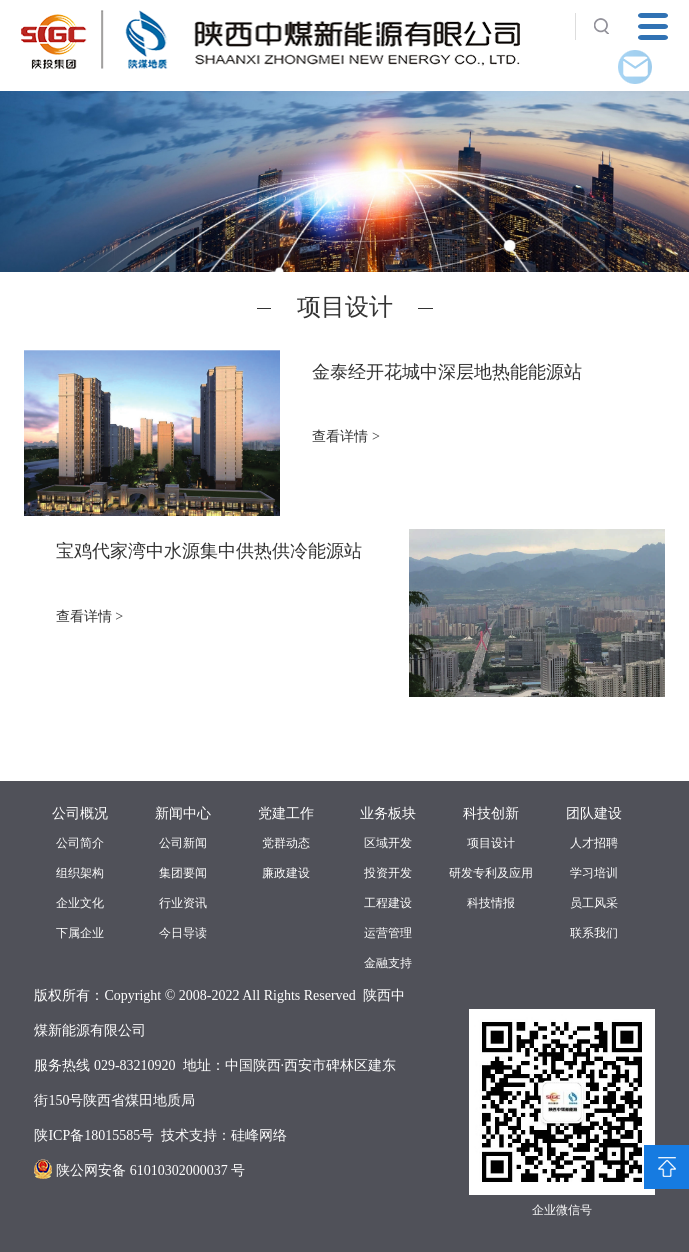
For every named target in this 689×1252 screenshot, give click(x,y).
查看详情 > (345, 436)
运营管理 (388, 933)
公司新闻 (183, 843)
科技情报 (491, 903)
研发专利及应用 (491, 873)
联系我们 (594, 933)
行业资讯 (183, 903)
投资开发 (388, 873)
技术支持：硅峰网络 (224, 1135)
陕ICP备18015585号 (94, 1135)
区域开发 (388, 843)
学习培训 (594, 873)
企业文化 (80, 903)
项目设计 (491, 843)
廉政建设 (286, 873)
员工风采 (594, 903)
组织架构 (80, 873)
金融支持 (388, 963)
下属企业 (80, 933)
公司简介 (80, 843)
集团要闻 (183, 873)
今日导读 (183, 933)
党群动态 (286, 843)
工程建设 (388, 903)
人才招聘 (594, 843)
